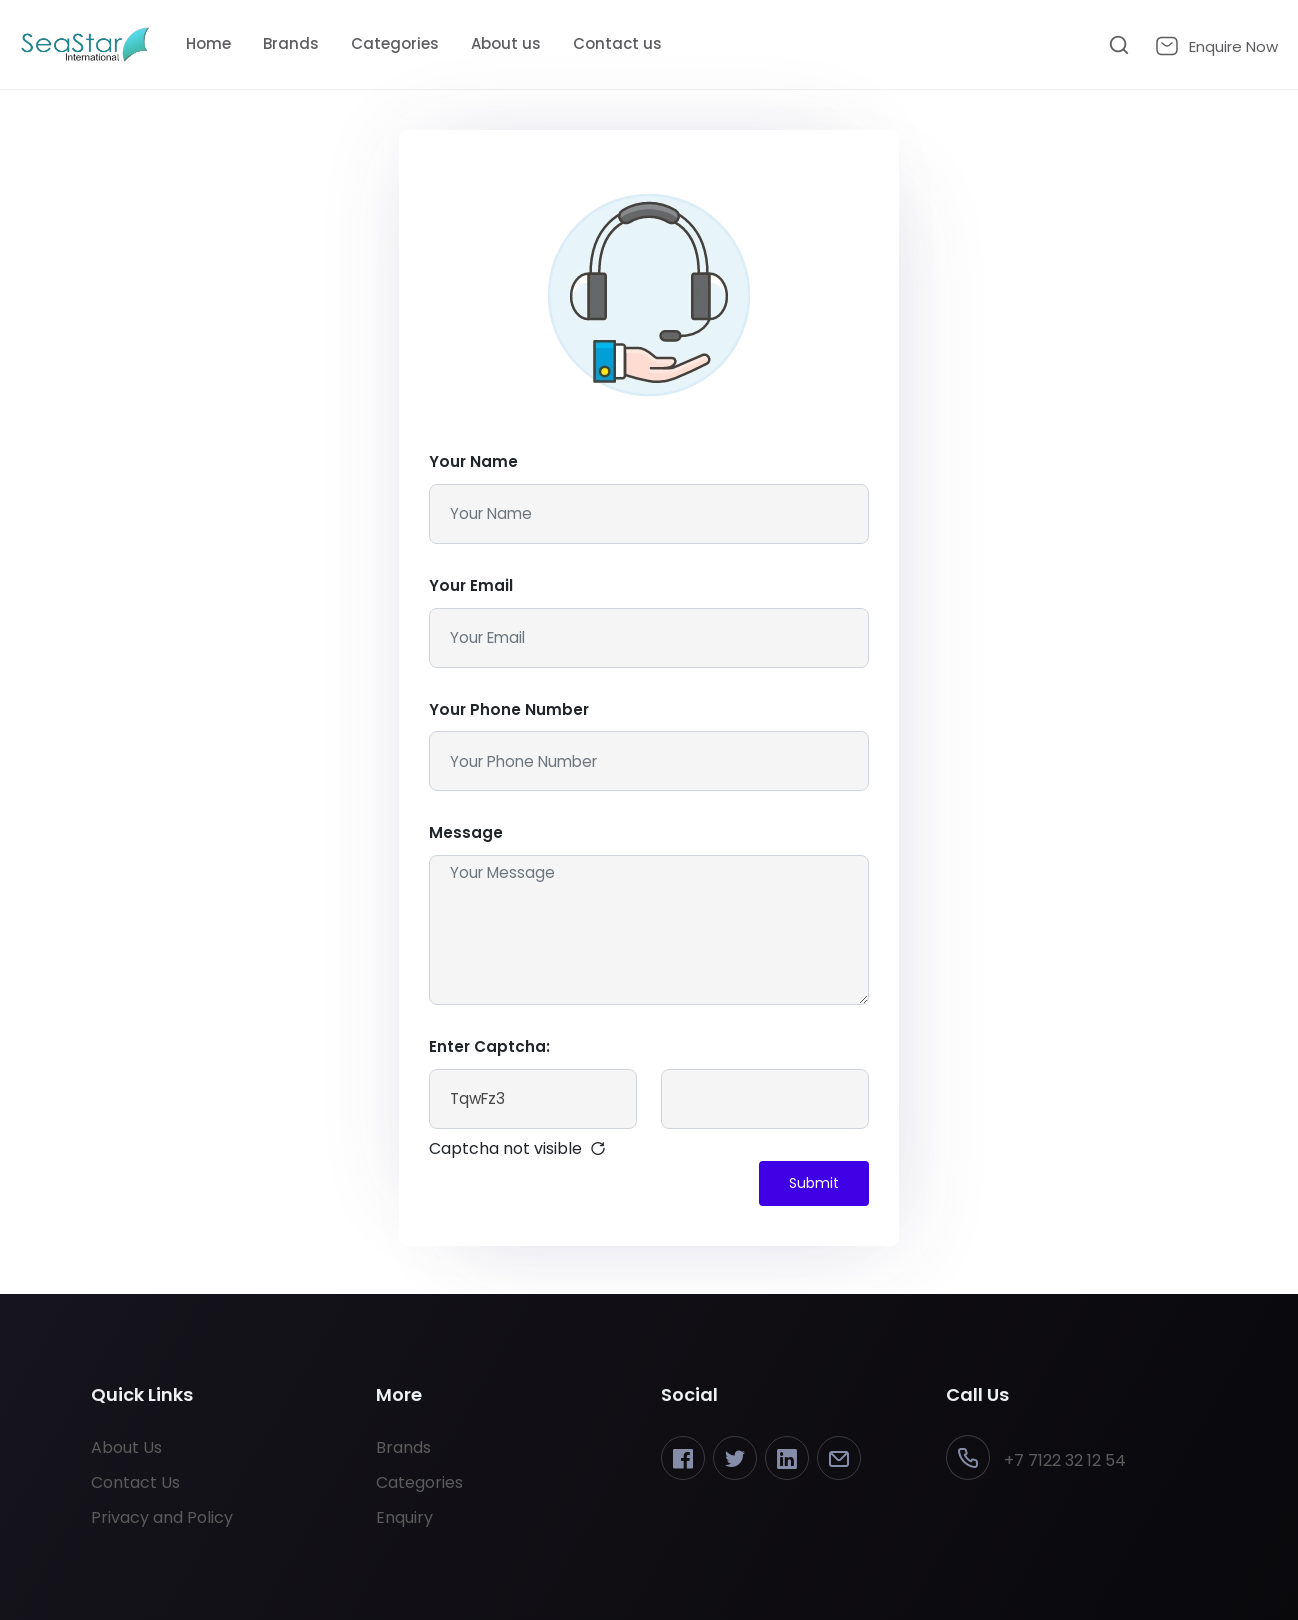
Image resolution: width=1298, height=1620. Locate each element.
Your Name (473, 461)
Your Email (471, 585)
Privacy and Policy (162, 1517)
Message (466, 832)
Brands (291, 43)
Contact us (617, 43)
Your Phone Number (509, 709)
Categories (395, 43)
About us (506, 43)
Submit (814, 1183)
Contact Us (135, 1482)
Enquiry (404, 1517)
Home (208, 43)
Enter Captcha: (489, 1046)
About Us (126, 1447)
